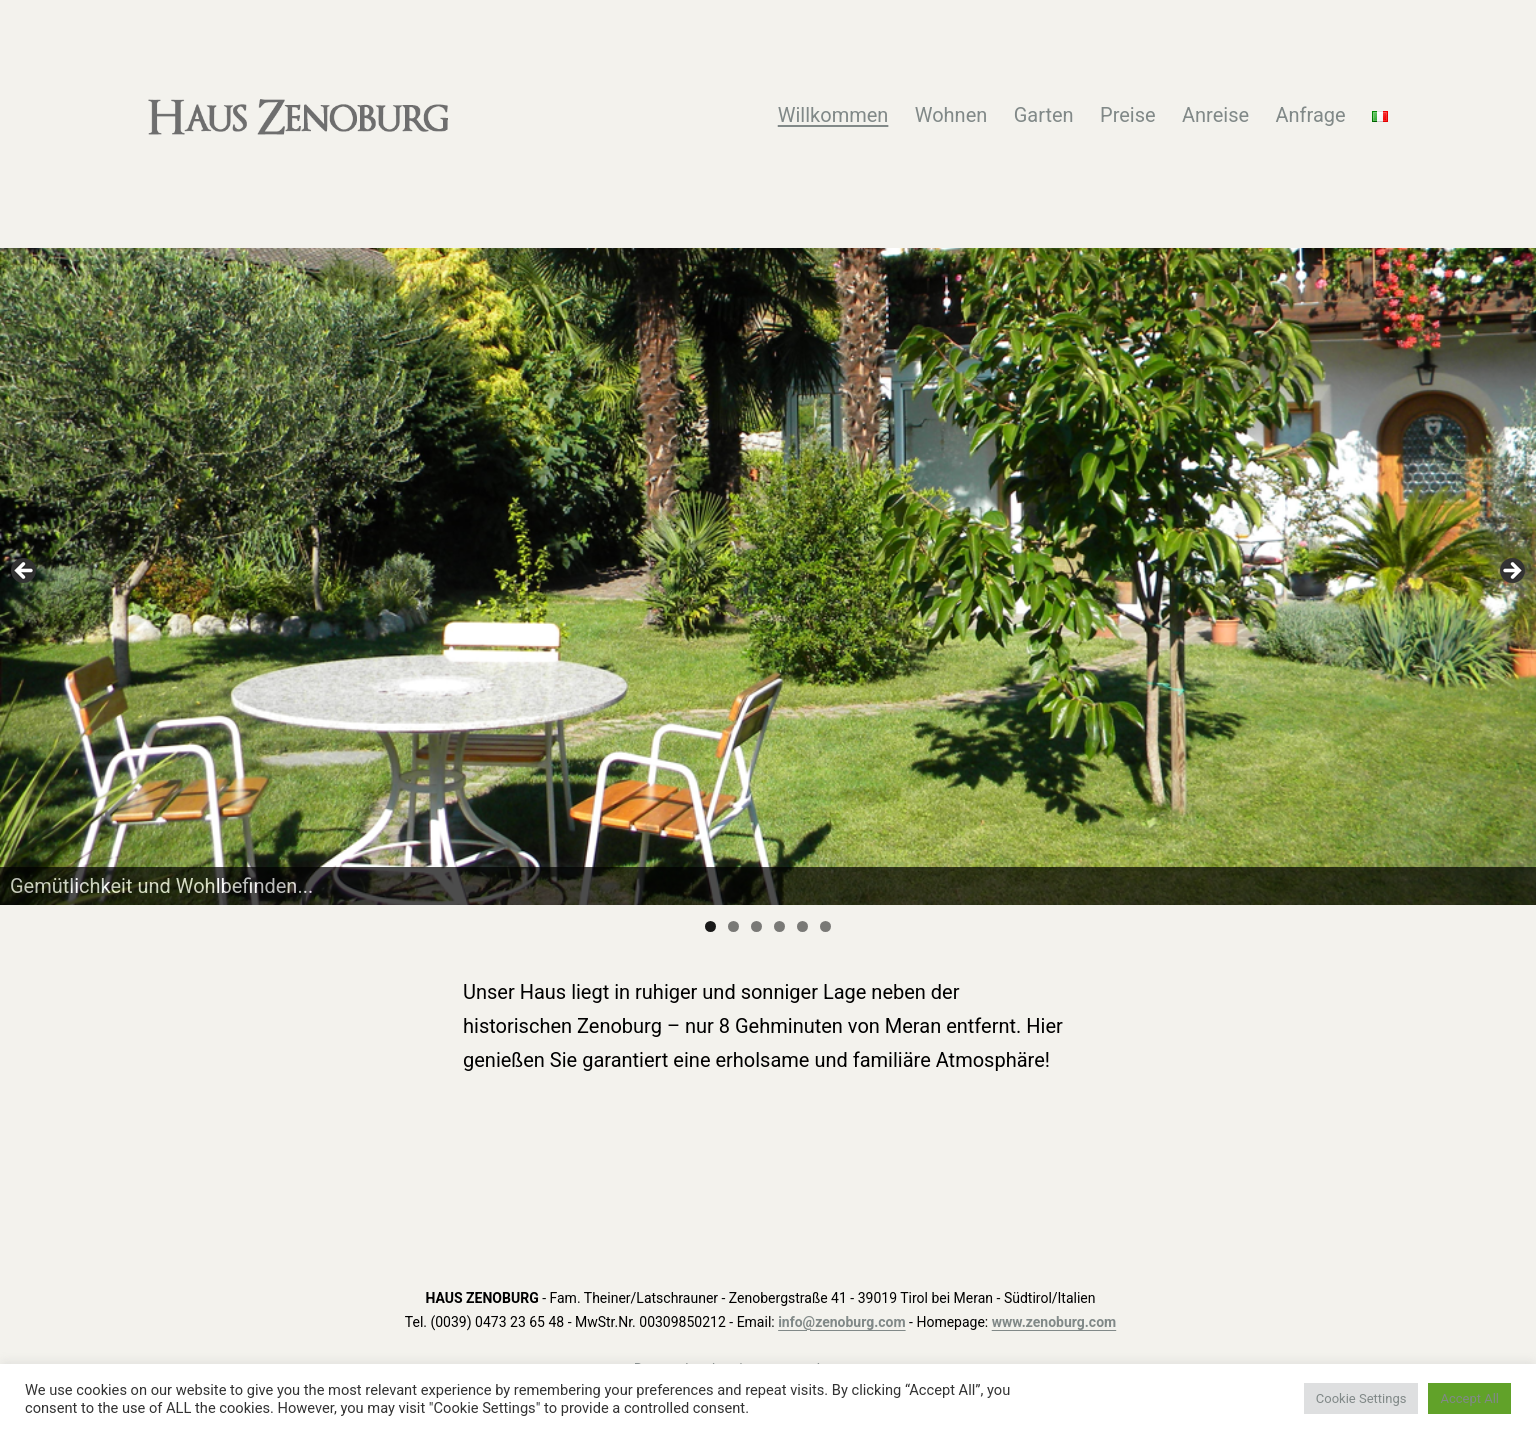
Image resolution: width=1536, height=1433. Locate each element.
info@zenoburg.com (841, 1322)
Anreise (1215, 115)
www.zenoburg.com (1054, 1322)
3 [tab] (756, 926)
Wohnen (951, 115)
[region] (768, 576)
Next (1511, 572)
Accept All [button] (1469, 1398)
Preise (1128, 115)
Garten (1044, 115)
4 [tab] (779, 926)
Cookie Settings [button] (1361, 1398)
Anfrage (1310, 115)
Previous (25, 572)
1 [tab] (710, 926)
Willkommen (833, 115)
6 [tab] (825, 926)
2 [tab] (733, 926)
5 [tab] (802, 926)
